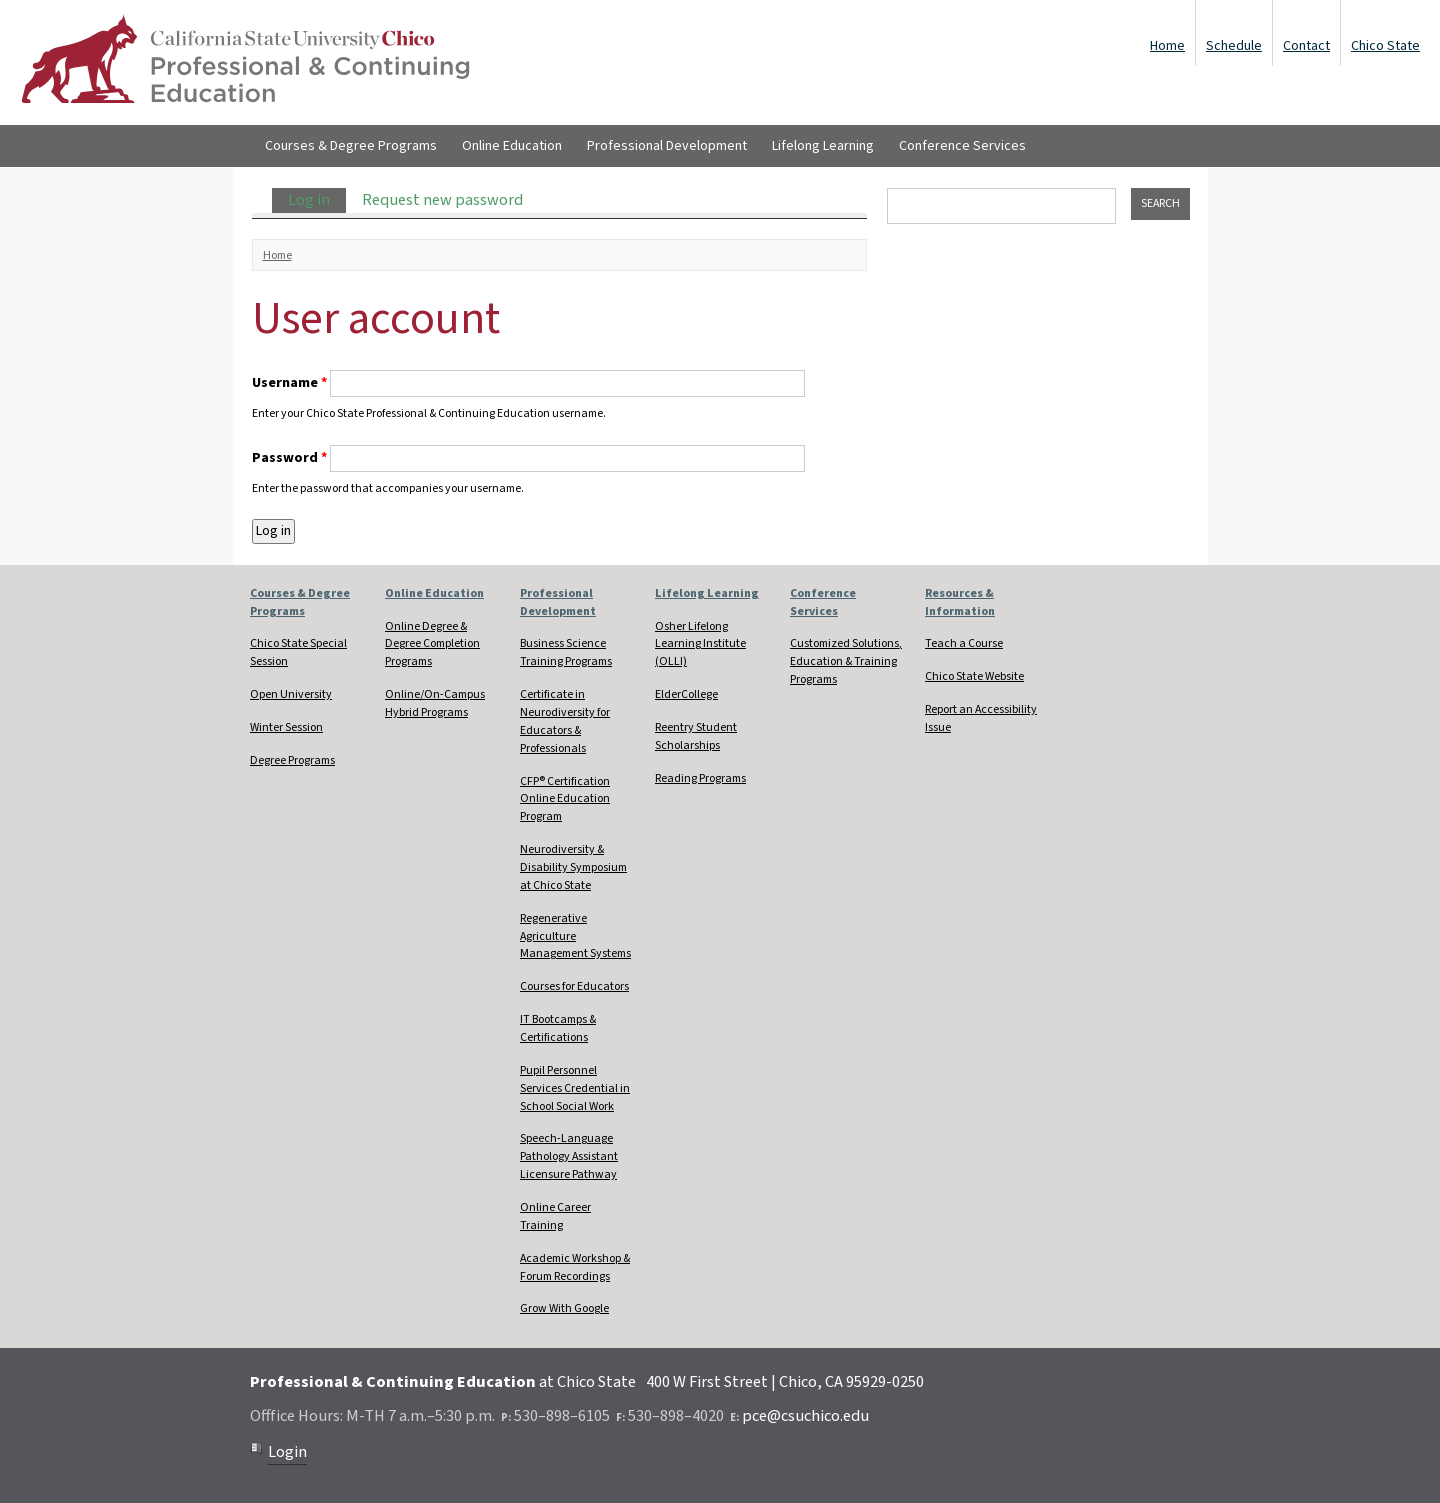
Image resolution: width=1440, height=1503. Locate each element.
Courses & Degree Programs (351, 146)
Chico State (1385, 46)
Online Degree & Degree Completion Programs (432, 644)
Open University (291, 694)
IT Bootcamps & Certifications (558, 1028)
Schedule (1234, 46)
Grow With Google (564, 1308)
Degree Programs (292, 760)
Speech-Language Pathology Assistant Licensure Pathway (569, 1156)
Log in (317, 200)
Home (1167, 46)
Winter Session (286, 727)
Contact (1306, 46)
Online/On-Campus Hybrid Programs (435, 703)
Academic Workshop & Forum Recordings (575, 1267)
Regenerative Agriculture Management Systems (575, 936)
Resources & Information (960, 602)
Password (289, 458)
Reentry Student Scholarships (696, 736)
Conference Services (962, 146)
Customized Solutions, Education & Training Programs (846, 661)
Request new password (442, 200)
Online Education (512, 146)
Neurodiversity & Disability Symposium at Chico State (573, 867)
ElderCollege (686, 694)
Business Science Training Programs (566, 652)
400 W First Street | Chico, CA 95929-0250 (785, 1382)
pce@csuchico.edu (805, 1416)
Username (289, 383)
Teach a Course (964, 643)
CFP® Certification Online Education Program (565, 799)
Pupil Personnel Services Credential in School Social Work (575, 1088)
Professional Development (667, 146)
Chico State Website (974, 676)
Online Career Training (555, 1216)
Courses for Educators (574, 986)
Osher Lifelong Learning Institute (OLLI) (700, 644)
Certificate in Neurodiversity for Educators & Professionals (565, 721)
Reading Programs (700, 778)
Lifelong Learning (823, 146)
